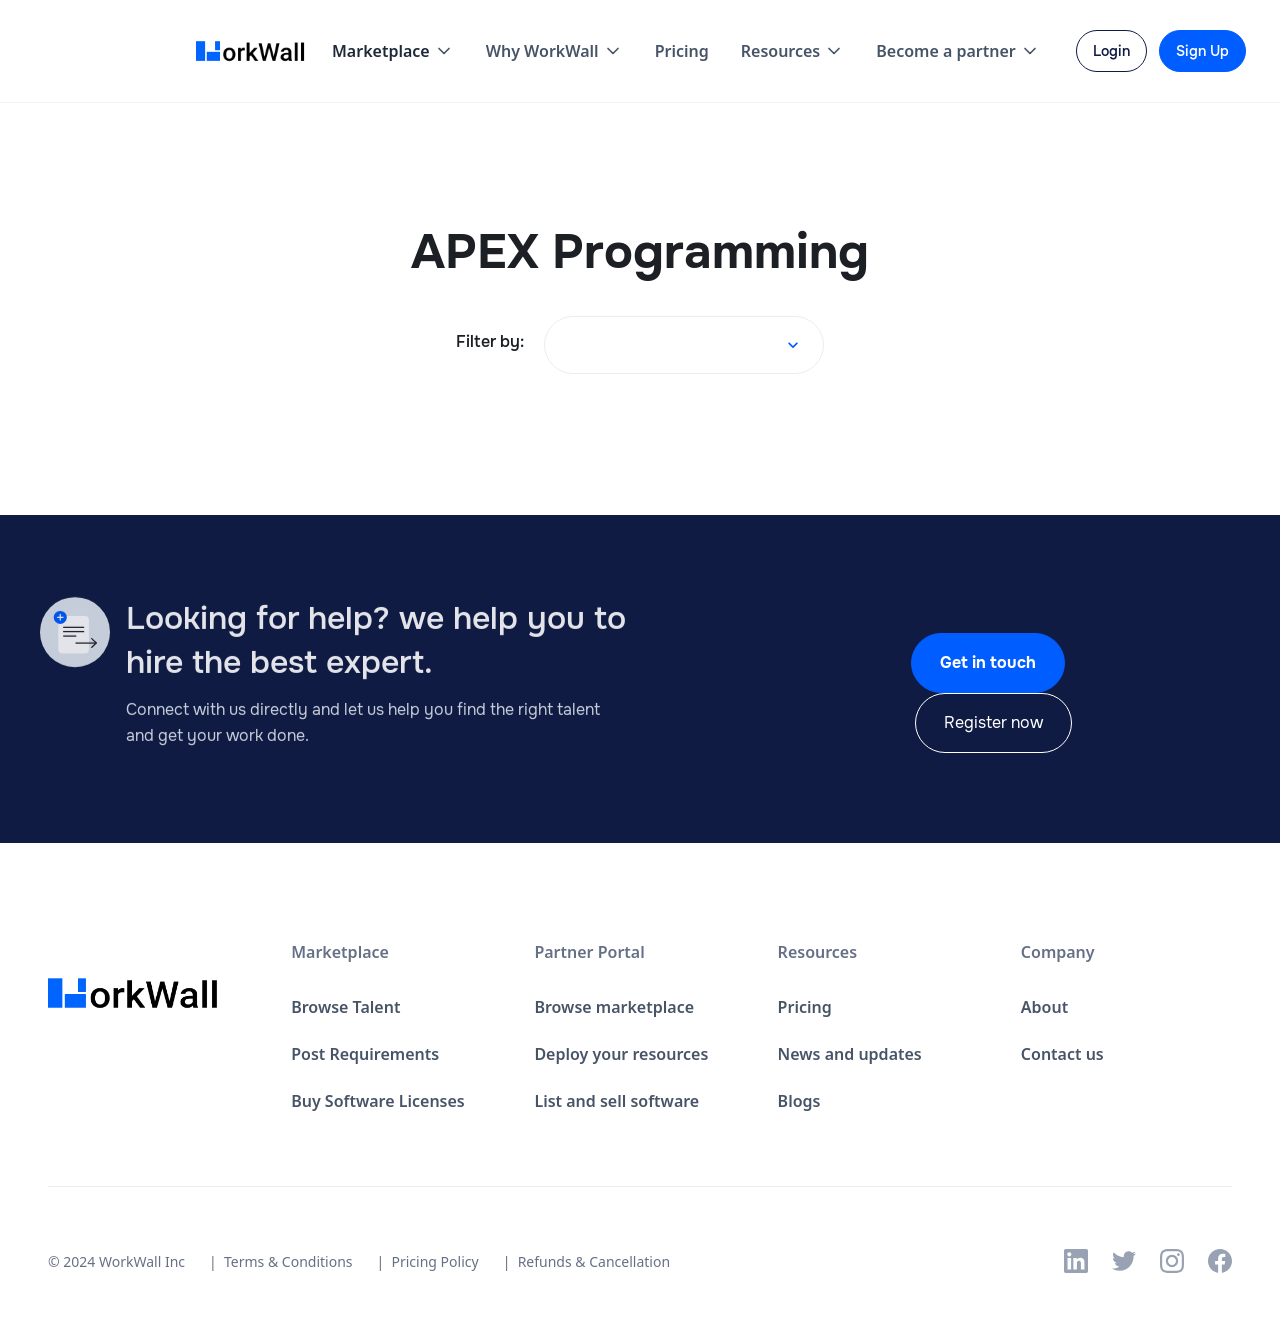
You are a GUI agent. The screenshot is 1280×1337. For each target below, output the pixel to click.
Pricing (682, 51)
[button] (393, 51)
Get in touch (988, 662)
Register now (993, 722)
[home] (256, 51)
